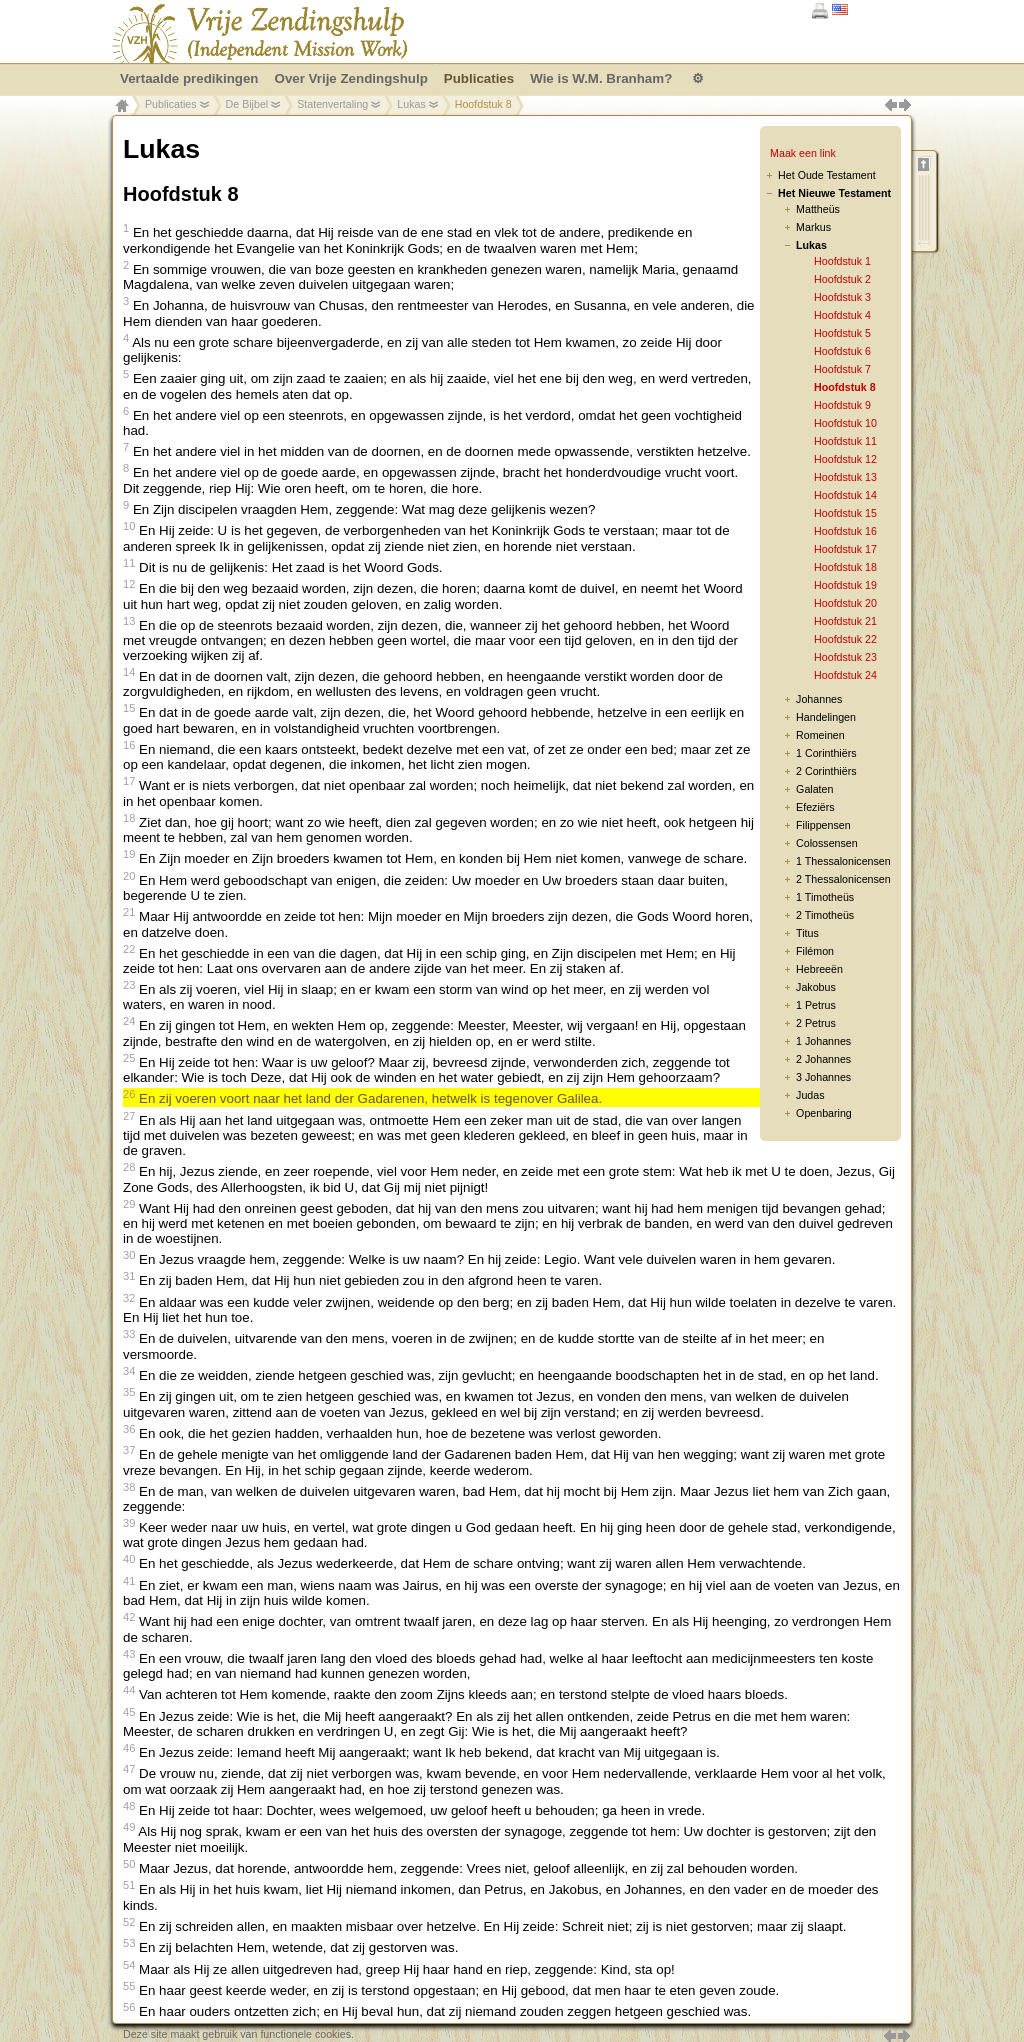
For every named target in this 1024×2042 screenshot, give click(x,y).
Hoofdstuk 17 (845, 549)
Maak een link (803, 153)
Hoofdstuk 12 (845, 459)
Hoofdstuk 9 (842, 405)
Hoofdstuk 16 (845, 531)
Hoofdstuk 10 (845, 423)
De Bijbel (247, 104)
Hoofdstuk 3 (842, 297)
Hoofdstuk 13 (845, 477)
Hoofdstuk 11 (845, 441)
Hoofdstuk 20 (845, 603)
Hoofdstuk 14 (845, 495)
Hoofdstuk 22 (845, 639)
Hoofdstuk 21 (845, 621)
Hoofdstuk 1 (842, 261)
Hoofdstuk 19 (845, 585)
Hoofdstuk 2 (842, 279)
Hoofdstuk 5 (842, 333)
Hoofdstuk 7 (842, 369)
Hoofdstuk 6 (842, 351)
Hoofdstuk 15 (845, 513)
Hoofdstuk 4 (842, 315)
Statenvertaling (332, 104)
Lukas (411, 104)
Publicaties (171, 104)
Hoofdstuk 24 (845, 675)
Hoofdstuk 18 (845, 567)
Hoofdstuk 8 (845, 387)
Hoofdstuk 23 (845, 657)
